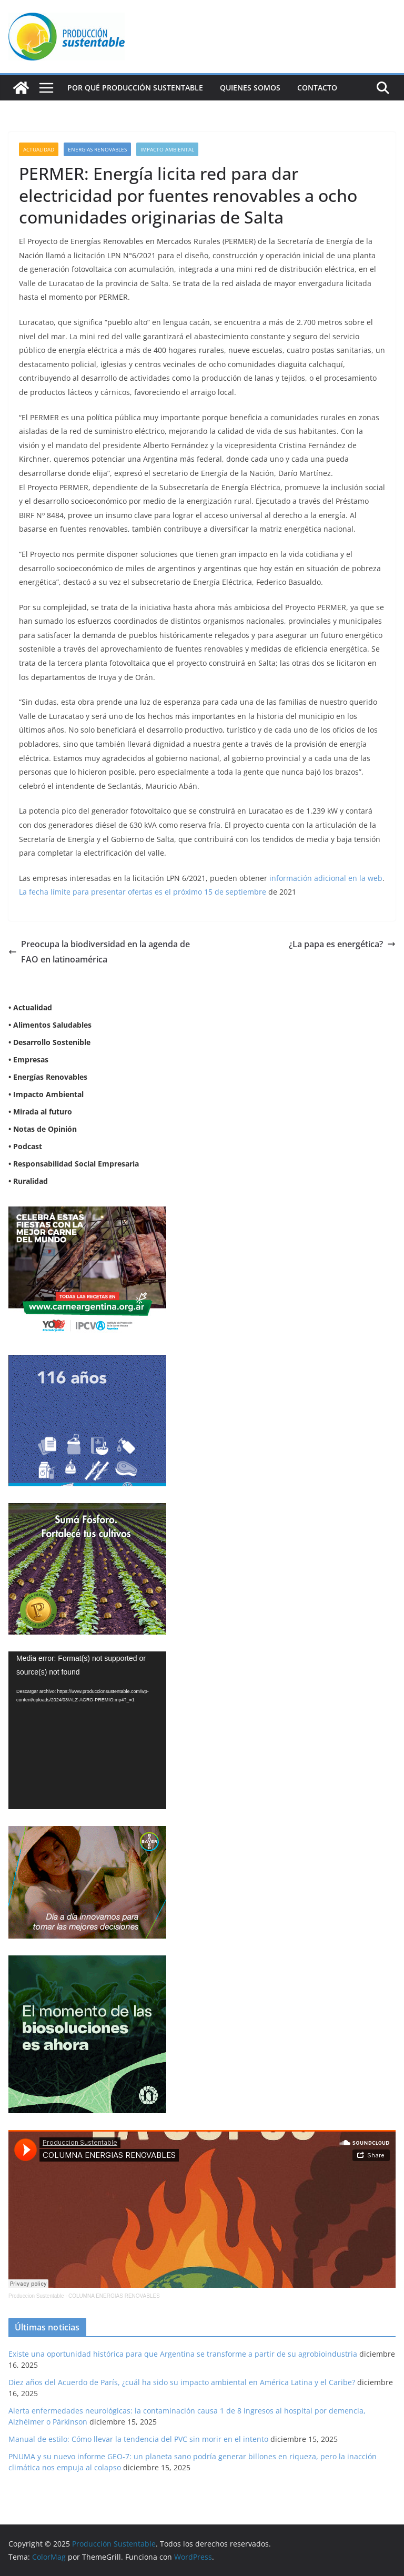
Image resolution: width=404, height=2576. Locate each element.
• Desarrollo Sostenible (49, 1042)
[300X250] (87, 1213)
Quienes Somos (250, 88)
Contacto (317, 88)
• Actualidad (30, 1007)
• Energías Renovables (47, 1077)
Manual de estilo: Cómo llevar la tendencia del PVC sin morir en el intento (138, 2439)
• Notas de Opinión (42, 1129)
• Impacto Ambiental (46, 1094)
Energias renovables (97, 149)
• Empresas (28, 1059)
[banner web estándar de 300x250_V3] (87, 1510)
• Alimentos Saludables (50, 1025)
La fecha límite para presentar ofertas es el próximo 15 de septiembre (142, 892)
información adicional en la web (325, 878)
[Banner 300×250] (87, 1361)
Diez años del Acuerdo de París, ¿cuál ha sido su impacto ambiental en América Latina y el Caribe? (181, 2382)
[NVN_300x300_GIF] (87, 1962)
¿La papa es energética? (342, 944)
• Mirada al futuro (40, 1112)
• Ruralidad (28, 1181)
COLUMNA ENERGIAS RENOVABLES (114, 2296)
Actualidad (38, 149)
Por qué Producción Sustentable (135, 88)
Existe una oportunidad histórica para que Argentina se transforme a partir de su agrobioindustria (182, 2354)
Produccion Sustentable (36, 2296)
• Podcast (25, 1146)
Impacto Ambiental (167, 149)
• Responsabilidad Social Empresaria (73, 1164)
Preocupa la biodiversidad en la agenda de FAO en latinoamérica (99, 951)
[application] (87, 1730)
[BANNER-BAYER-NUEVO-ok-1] (87, 1833)
